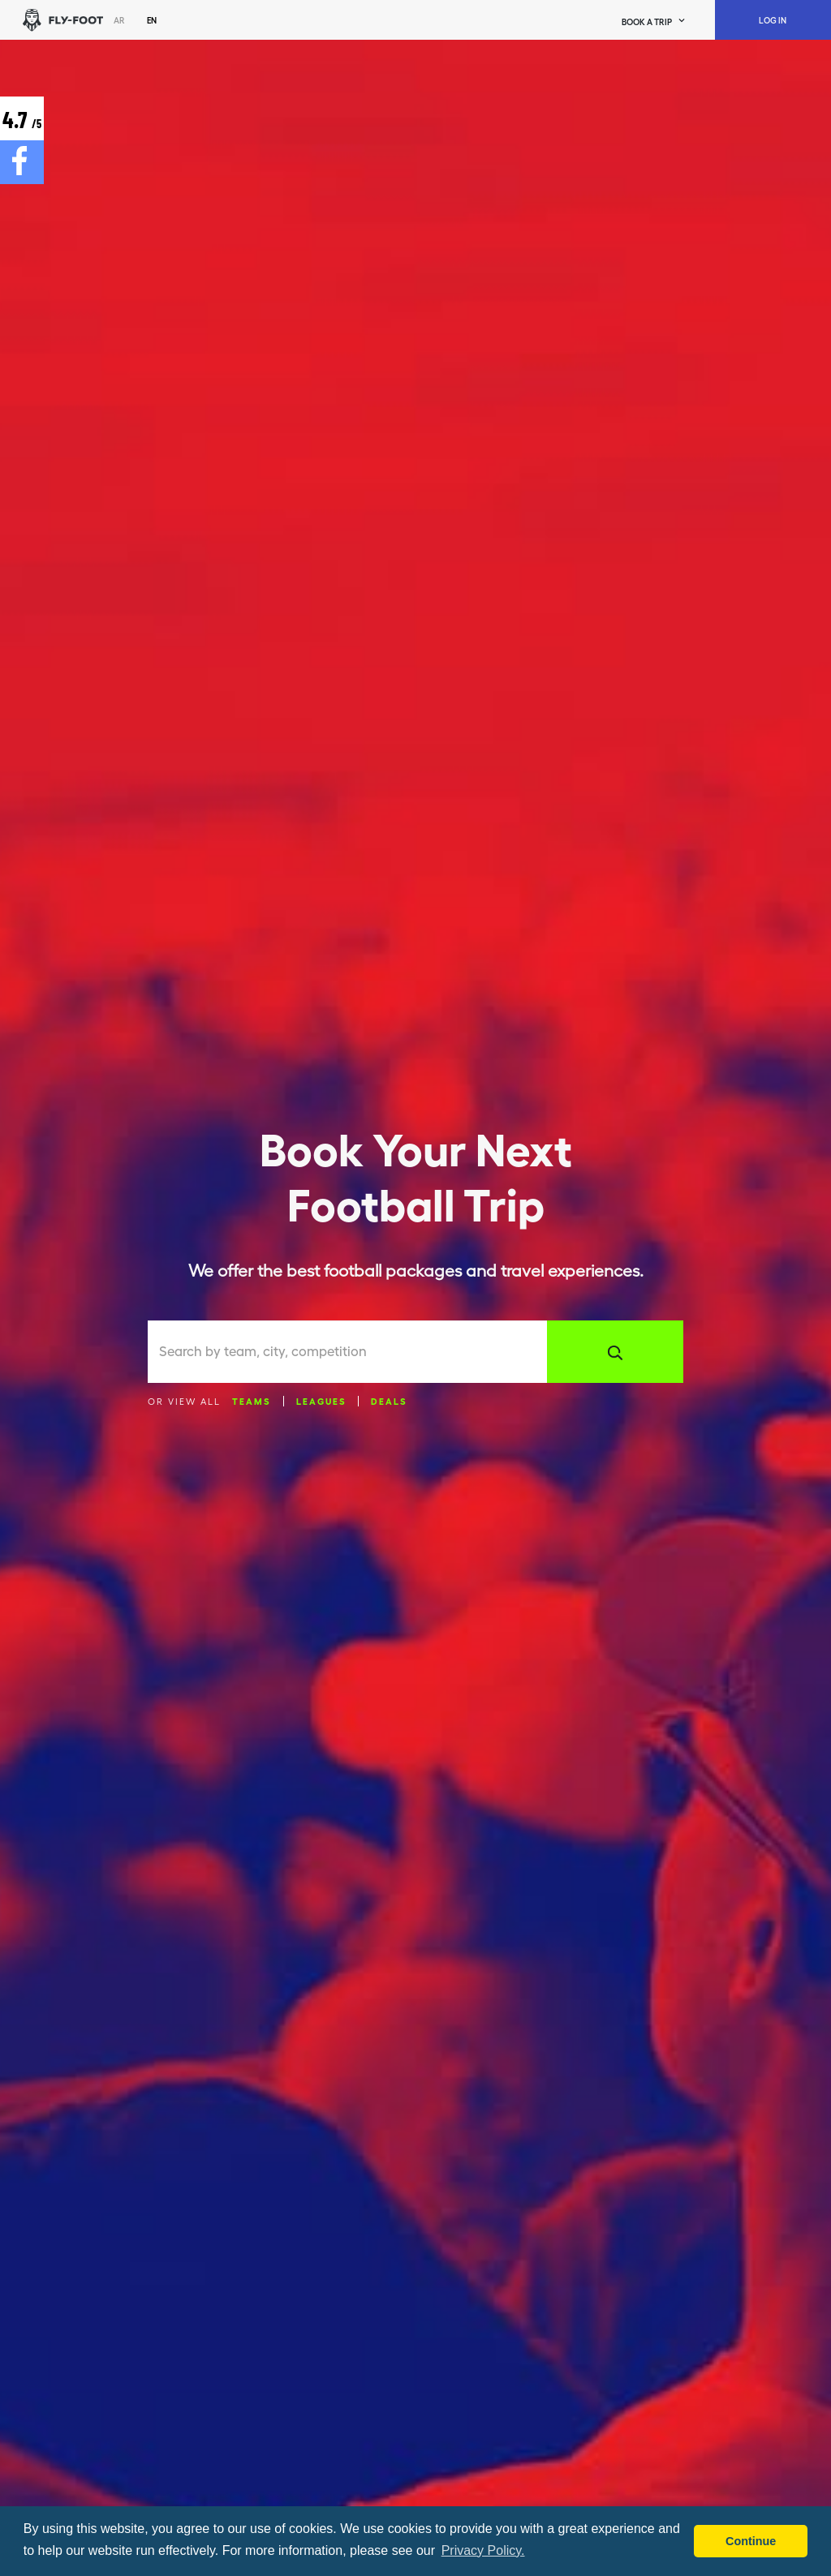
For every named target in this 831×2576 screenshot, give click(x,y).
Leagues (321, 1400)
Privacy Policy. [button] (483, 2550)
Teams (251, 1400)
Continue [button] (751, 2541)
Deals (389, 1400)
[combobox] (353, 1351)
